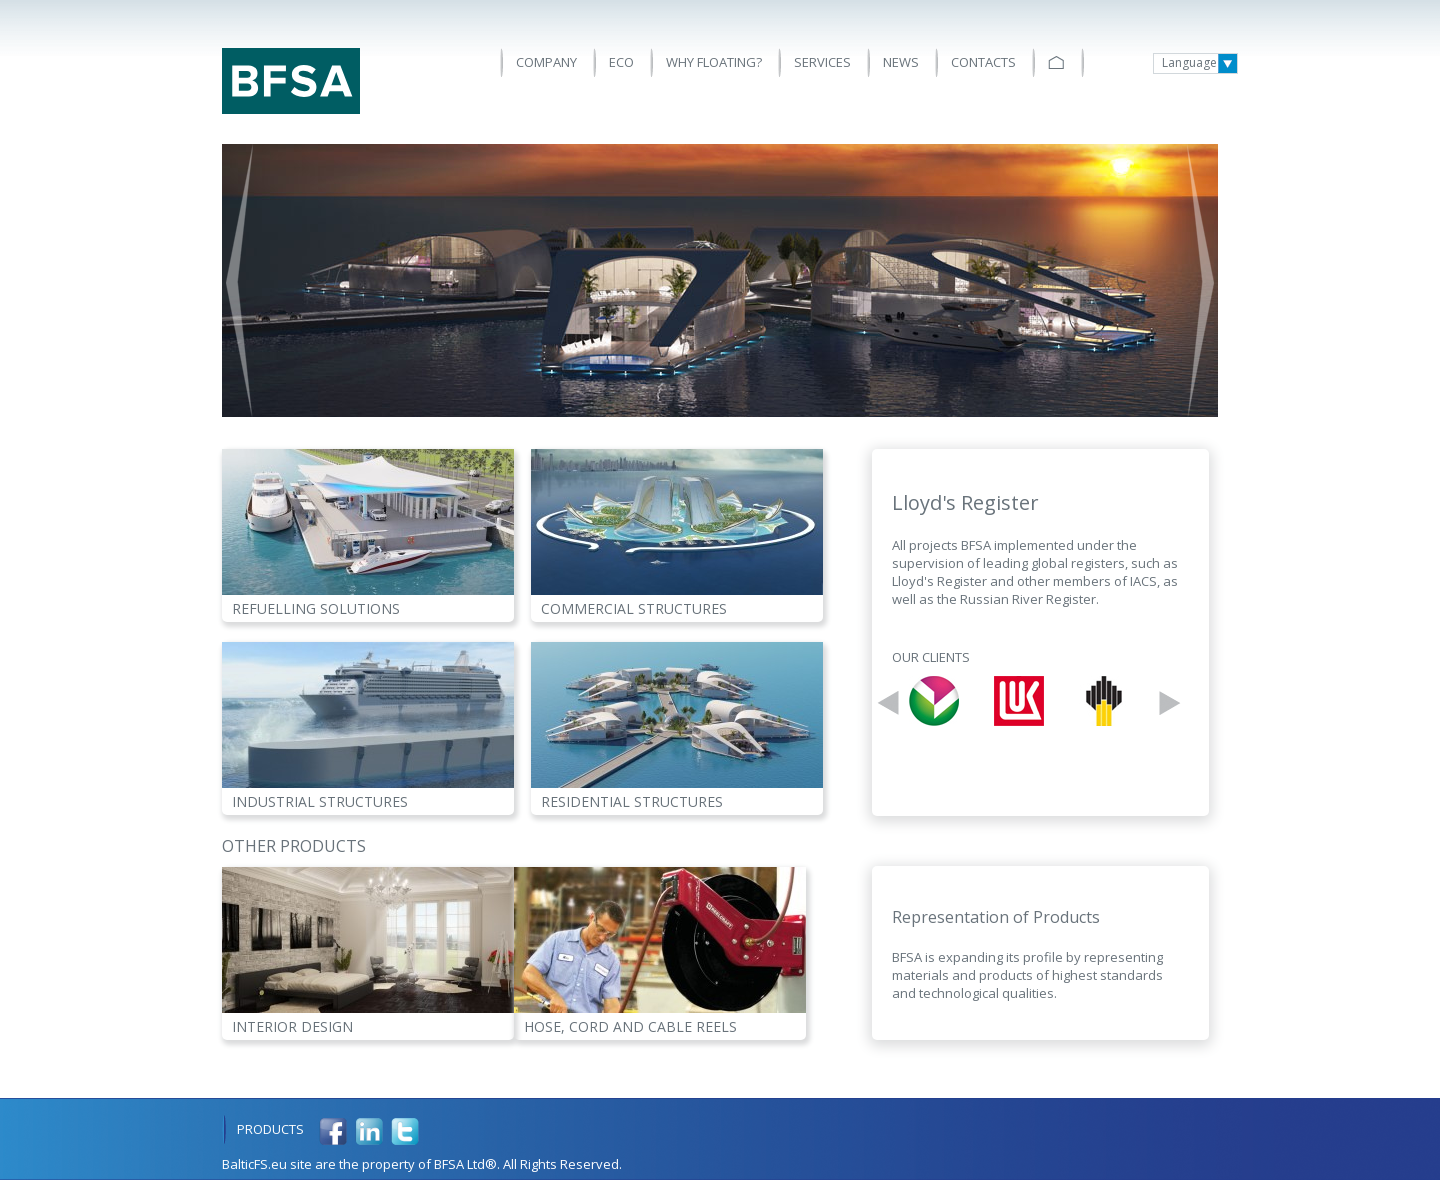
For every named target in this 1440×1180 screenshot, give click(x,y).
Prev (239, 280)
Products (270, 1129)
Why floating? (714, 62)
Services (822, 62)
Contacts (983, 62)
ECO (621, 62)
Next (1200, 280)
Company (546, 62)
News (901, 62)
